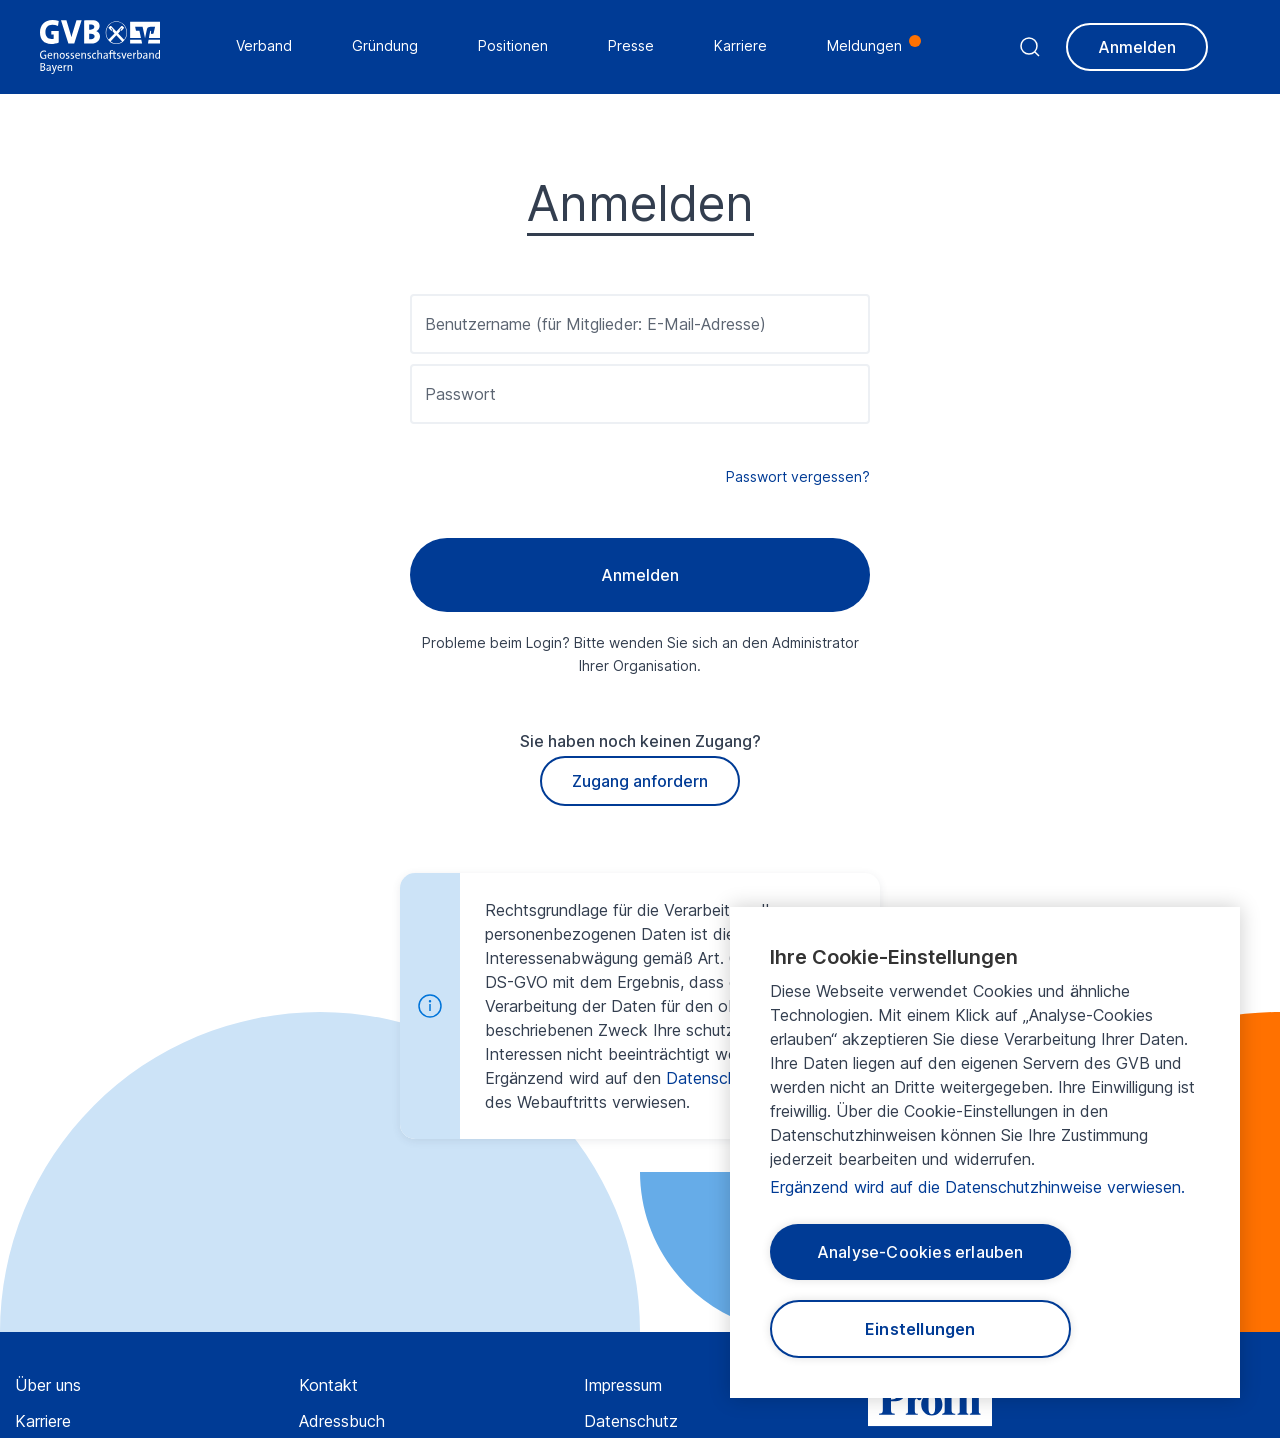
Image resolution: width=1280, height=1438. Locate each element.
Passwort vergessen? (798, 476)
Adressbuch (342, 1421)
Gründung (385, 45)
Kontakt (328, 1385)
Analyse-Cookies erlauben (920, 1252)
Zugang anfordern (640, 781)
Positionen (513, 45)
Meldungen (864, 45)
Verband (264, 45)
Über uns (48, 1385)
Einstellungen (920, 1329)
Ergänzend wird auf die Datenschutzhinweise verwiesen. (977, 1187)
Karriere (43, 1421)
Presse (631, 45)
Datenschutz (631, 1421)
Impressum (623, 1385)
